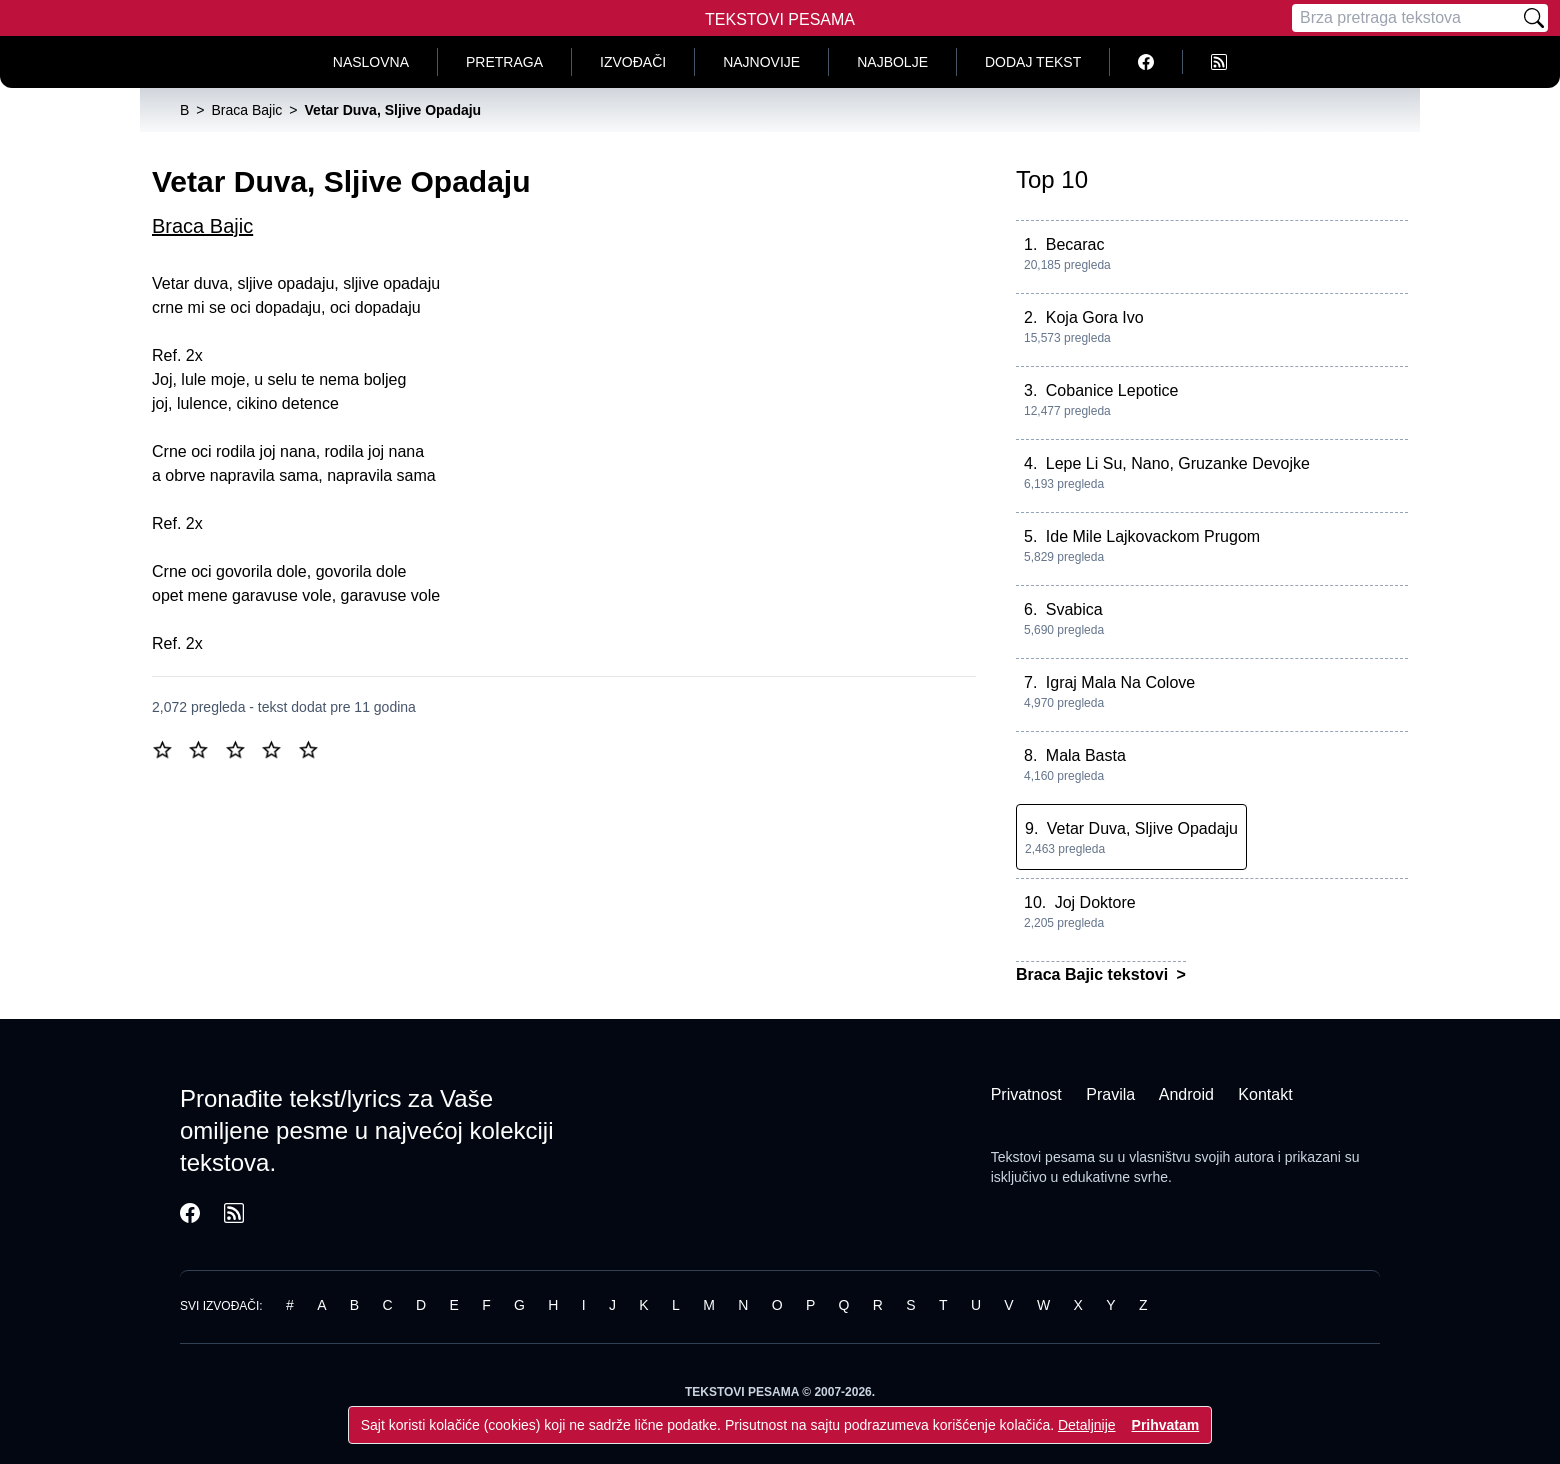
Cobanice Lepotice (1112, 390)
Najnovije (761, 62)
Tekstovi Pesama (780, 19)
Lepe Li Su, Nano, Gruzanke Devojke (1178, 463)
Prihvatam (1166, 1425)
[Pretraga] (1406, 18)
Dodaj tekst (1033, 62)
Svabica (1074, 609)
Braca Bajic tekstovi (1094, 974)
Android (1186, 1094)
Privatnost (1026, 1094)
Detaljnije (1087, 1425)
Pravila (1110, 1094)
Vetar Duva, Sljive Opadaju (1142, 828)
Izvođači (633, 62)
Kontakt (1265, 1094)
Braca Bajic (202, 226)
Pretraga (504, 62)
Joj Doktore (1095, 902)
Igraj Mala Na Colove (1120, 682)
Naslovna (371, 62)
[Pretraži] (1534, 18)
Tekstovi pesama (1043, 1157)
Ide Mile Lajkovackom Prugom (1153, 536)
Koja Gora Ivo (1095, 317)
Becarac (1075, 244)
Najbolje (892, 62)
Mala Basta (1086, 755)
